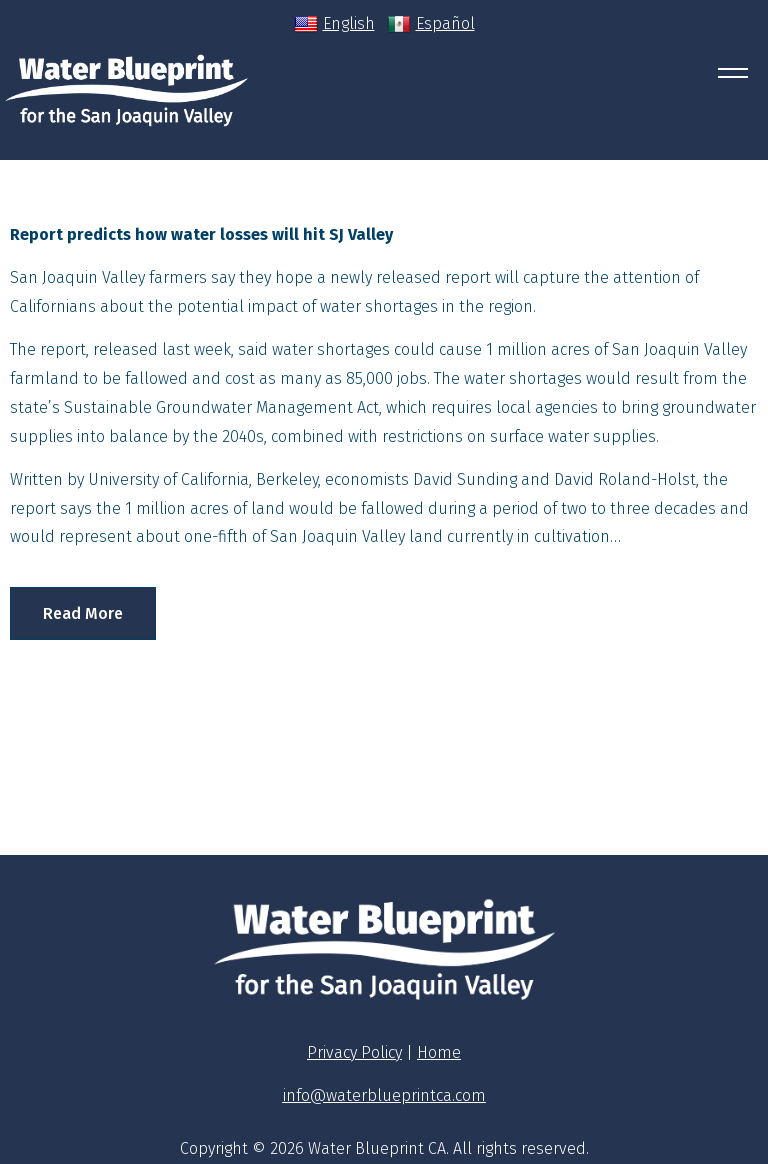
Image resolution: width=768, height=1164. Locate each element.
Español (431, 24)
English (334, 24)
